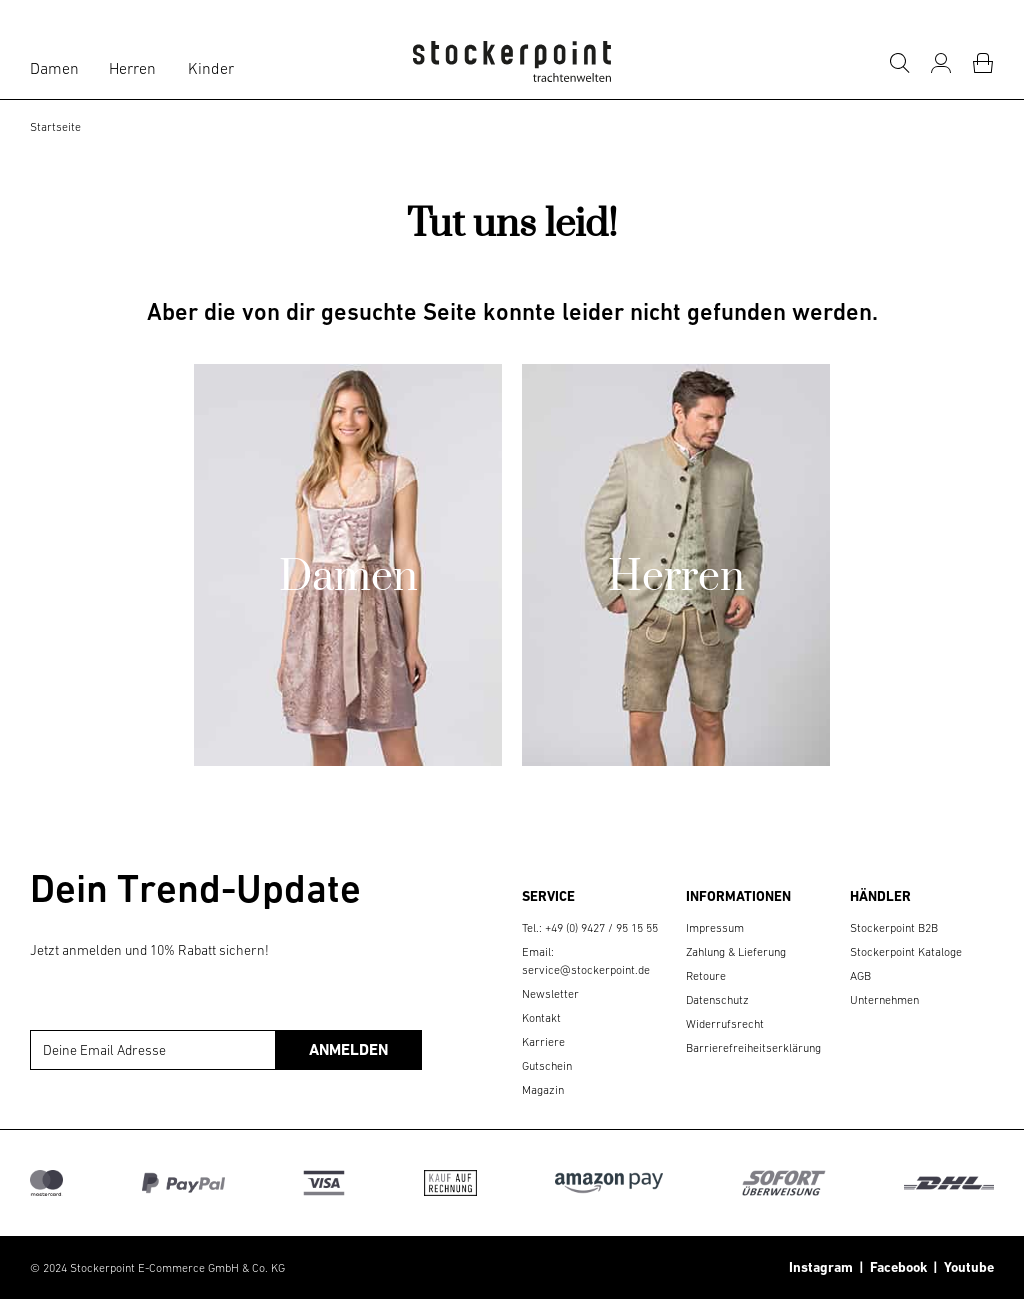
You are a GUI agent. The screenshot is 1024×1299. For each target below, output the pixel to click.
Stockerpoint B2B (894, 928)
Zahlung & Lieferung (736, 952)
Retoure (706, 976)
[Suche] (899, 63)
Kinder (211, 68)
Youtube (966, 1267)
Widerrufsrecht (725, 1024)
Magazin (543, 1090)
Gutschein (547, 1066)
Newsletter (550, 994)
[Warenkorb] (983, 63)
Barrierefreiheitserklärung (753, 1048)
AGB (860, 976)
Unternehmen (884, 1000)
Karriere (543, 1042)
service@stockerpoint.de (586, 970)
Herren (132, 68)
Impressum (715, 928)
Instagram (821, 1267)
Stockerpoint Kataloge (906, 952)
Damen (54, 68)
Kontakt (541, 1018)
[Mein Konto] (941, 63)
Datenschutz (717, 1000)
